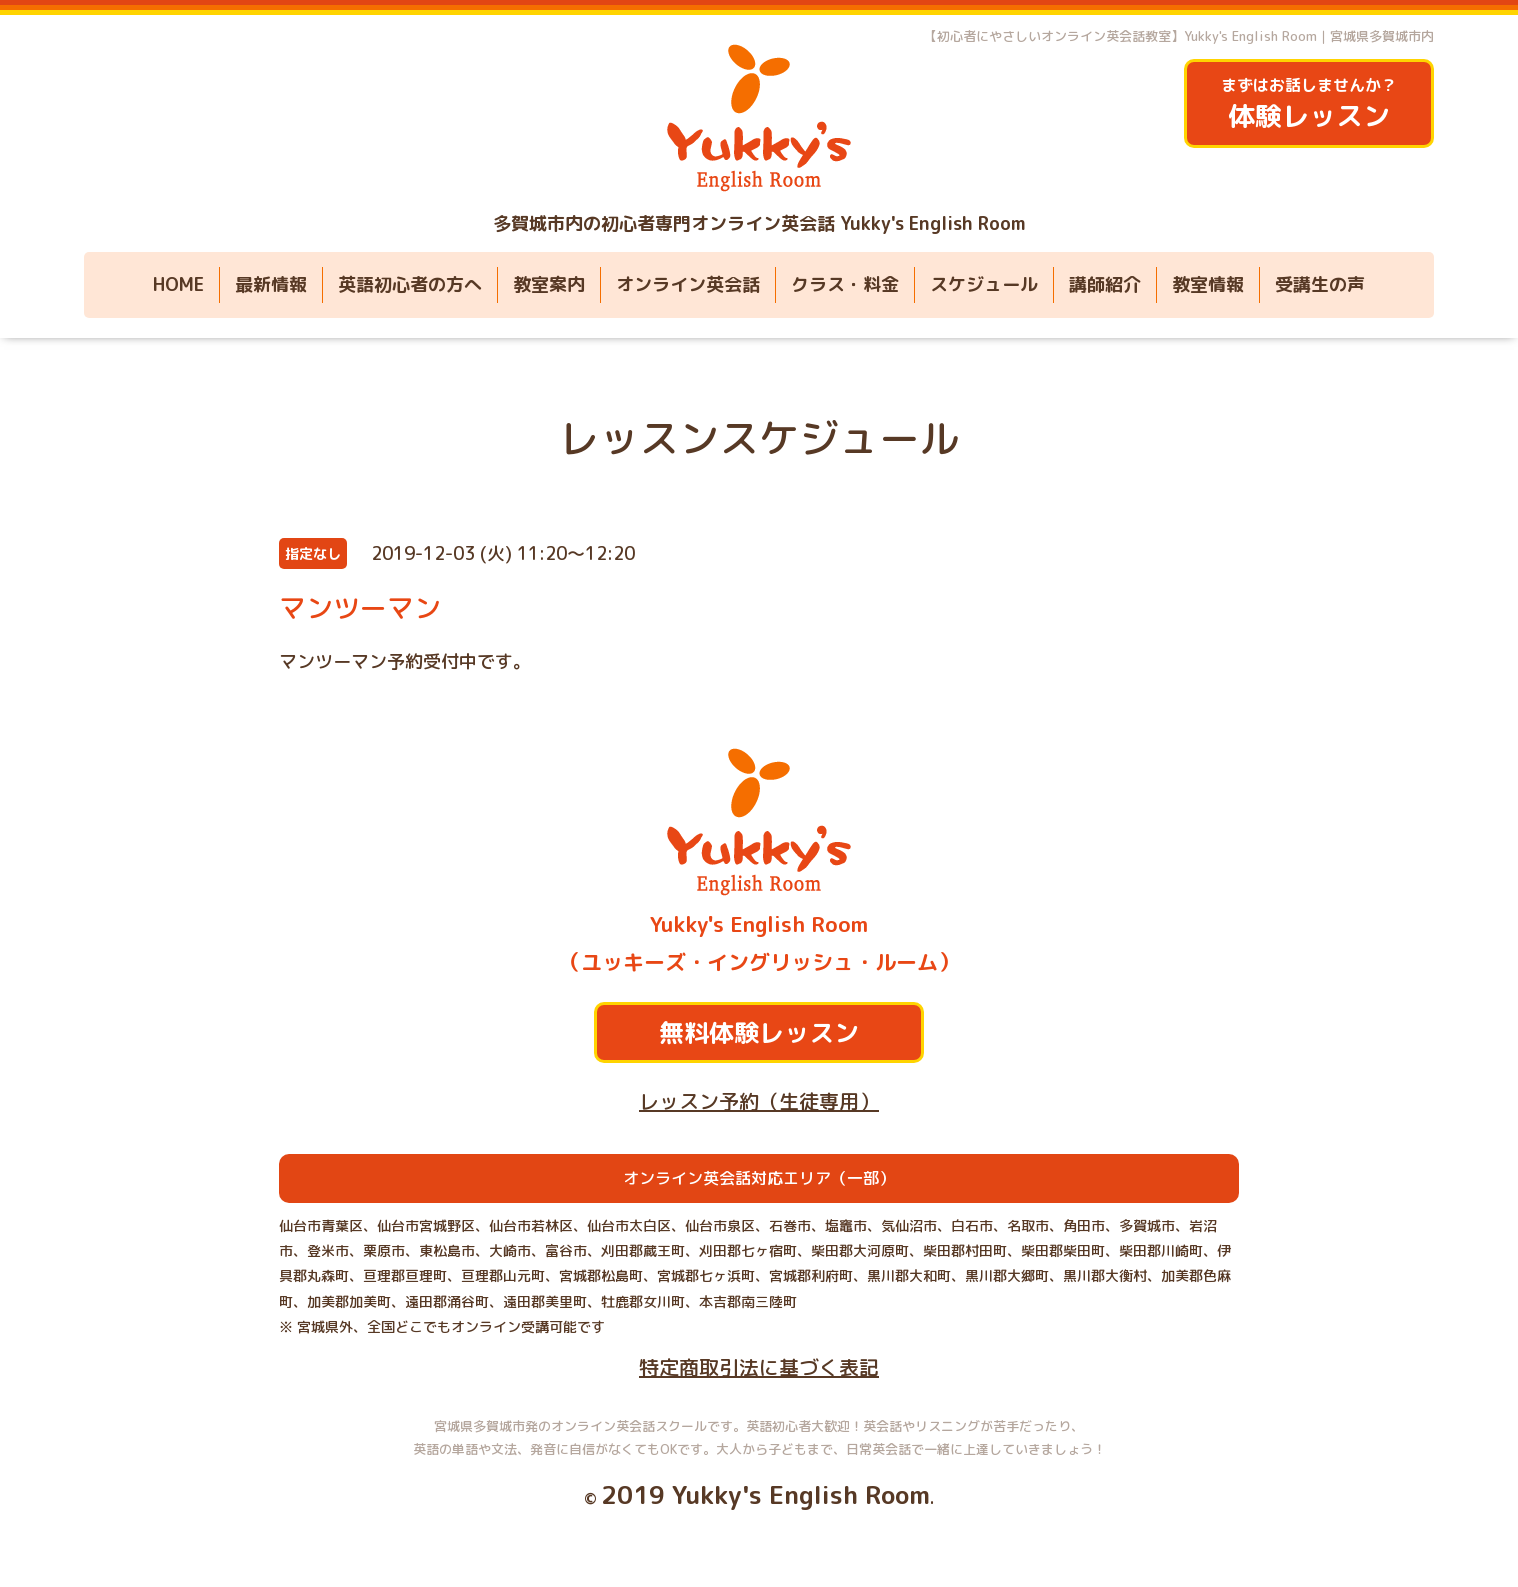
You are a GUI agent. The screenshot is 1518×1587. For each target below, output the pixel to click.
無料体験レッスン (759, 1032)
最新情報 (271, 284)
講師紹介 (1105, 284)
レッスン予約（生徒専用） (759, 1101)
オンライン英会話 (688, 284)
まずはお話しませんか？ (1309, 104)
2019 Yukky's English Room (765, 1494)
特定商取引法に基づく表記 (759, 1367)
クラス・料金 (845, 284)
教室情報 (1208, 284)
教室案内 (549, 284)
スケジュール (984, 284)
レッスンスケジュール (759, 438)
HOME (178, 284)
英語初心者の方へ (410, 284)
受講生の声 (1320, 284)
